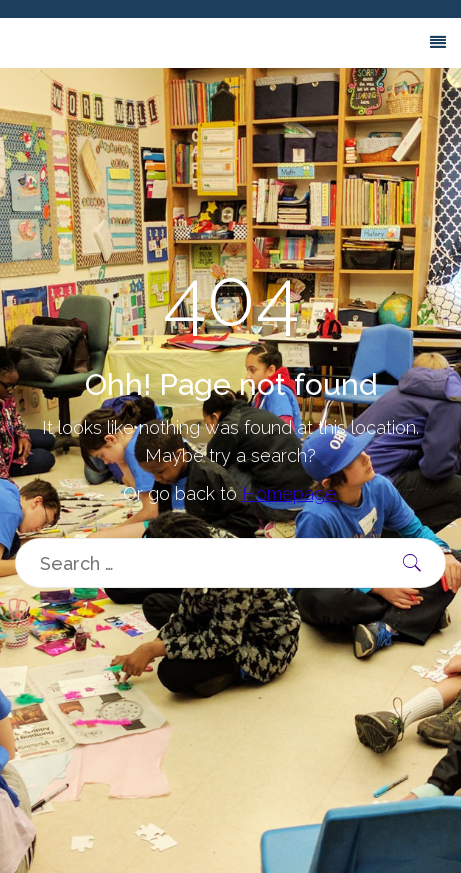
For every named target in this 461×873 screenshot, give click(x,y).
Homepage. (290, 493)
